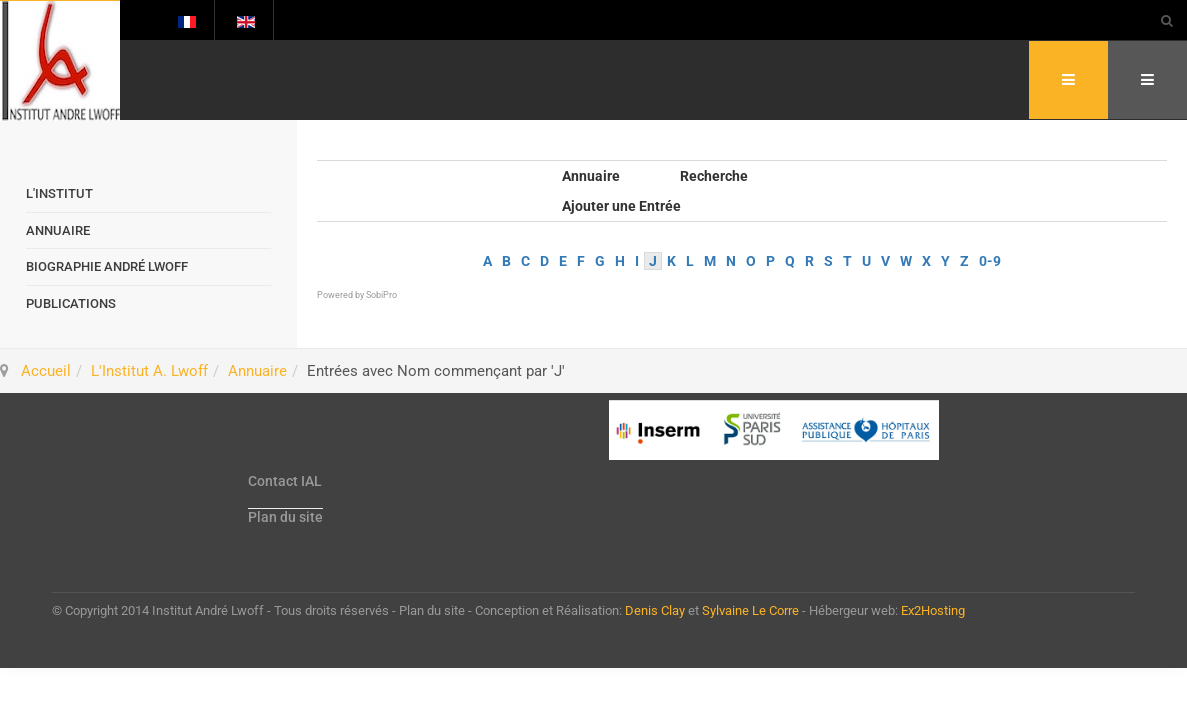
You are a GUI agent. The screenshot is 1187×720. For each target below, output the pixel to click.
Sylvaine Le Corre (750, 610)
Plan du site (285, 517)
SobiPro (381, 295)
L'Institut (59, 193)
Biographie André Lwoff (107, 266)
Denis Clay (655, 610)
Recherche (714, 176)
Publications (71, 303)
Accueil (46, 371)
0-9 (990, 261)
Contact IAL (285, 481)
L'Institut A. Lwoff (149, 371)
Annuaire (591, 176)
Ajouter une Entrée (621, 206)
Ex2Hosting (933, 610)
